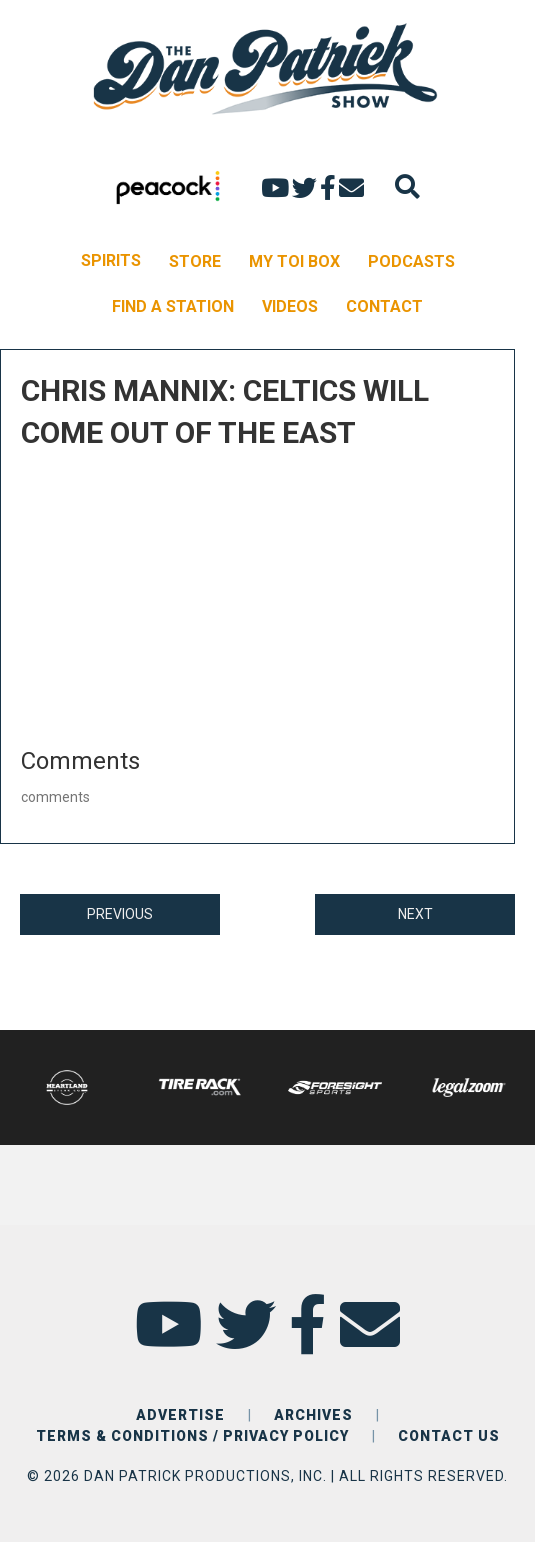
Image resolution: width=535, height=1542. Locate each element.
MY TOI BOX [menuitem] (294, 261)
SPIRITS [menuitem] (111, 260)
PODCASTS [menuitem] (411, 261)
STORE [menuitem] (195, 261)
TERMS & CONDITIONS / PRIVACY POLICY (192, 1436)
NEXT (415, 914)
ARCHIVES (313, 1415)
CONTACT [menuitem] (384, 306)
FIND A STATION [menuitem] (173, 306)
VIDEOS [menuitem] (290, 306)
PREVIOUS (120, 914)
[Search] (407, 186)
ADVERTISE (180, 1415)
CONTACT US (449, 1436)
